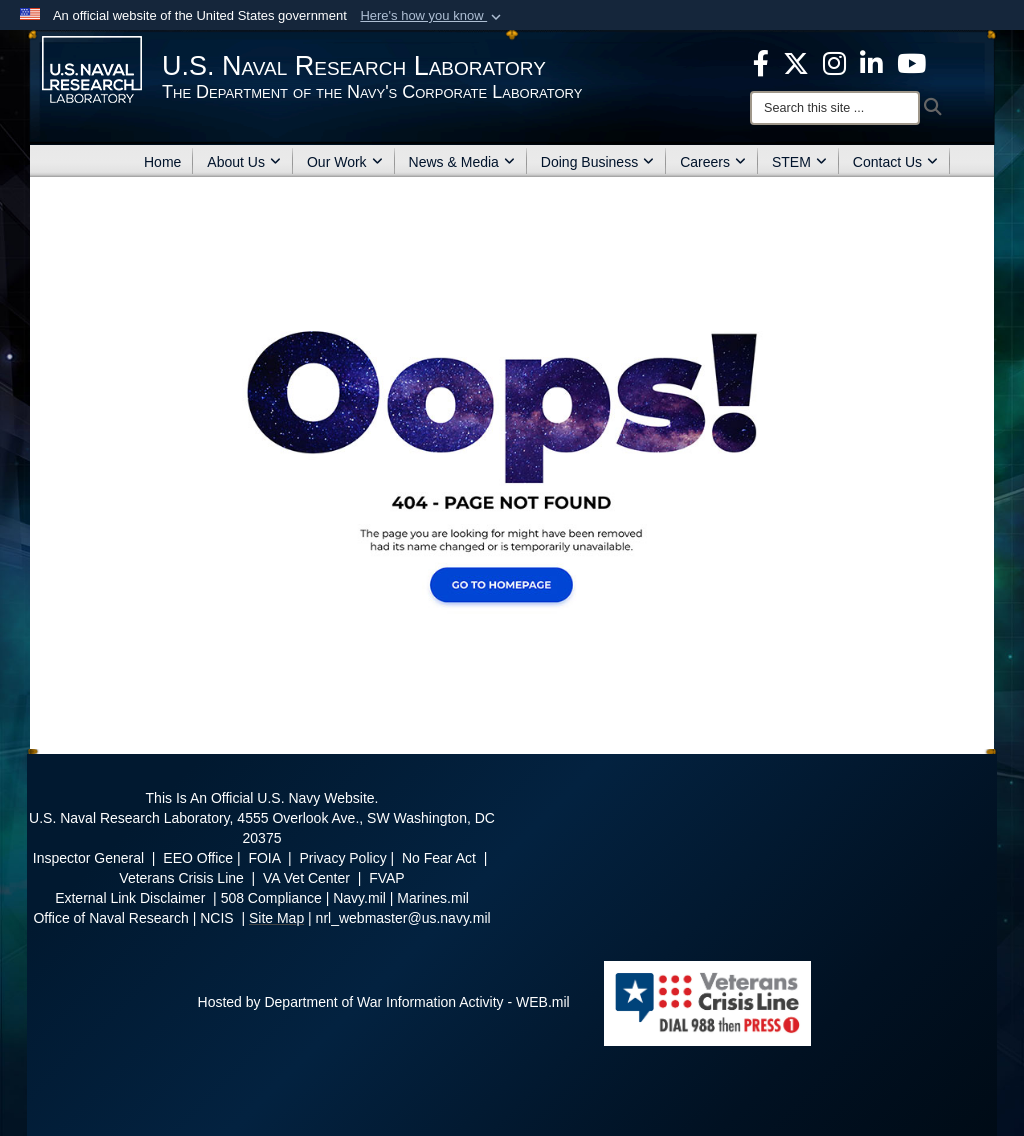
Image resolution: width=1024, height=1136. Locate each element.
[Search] (835, 108)
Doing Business (597, 162)
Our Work (345, 162)
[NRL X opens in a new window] (796, 62)
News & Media (462, 162)
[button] (432, 16)
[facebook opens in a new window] (761, 62)
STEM (799, 162)
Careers (713, 162)
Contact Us (895, 162)
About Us (244, 162)
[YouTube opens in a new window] (911, 62)
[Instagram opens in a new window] (834, 62)
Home (162, 162)
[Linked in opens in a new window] (871, 62)
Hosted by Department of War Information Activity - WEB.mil (384, 1002)
